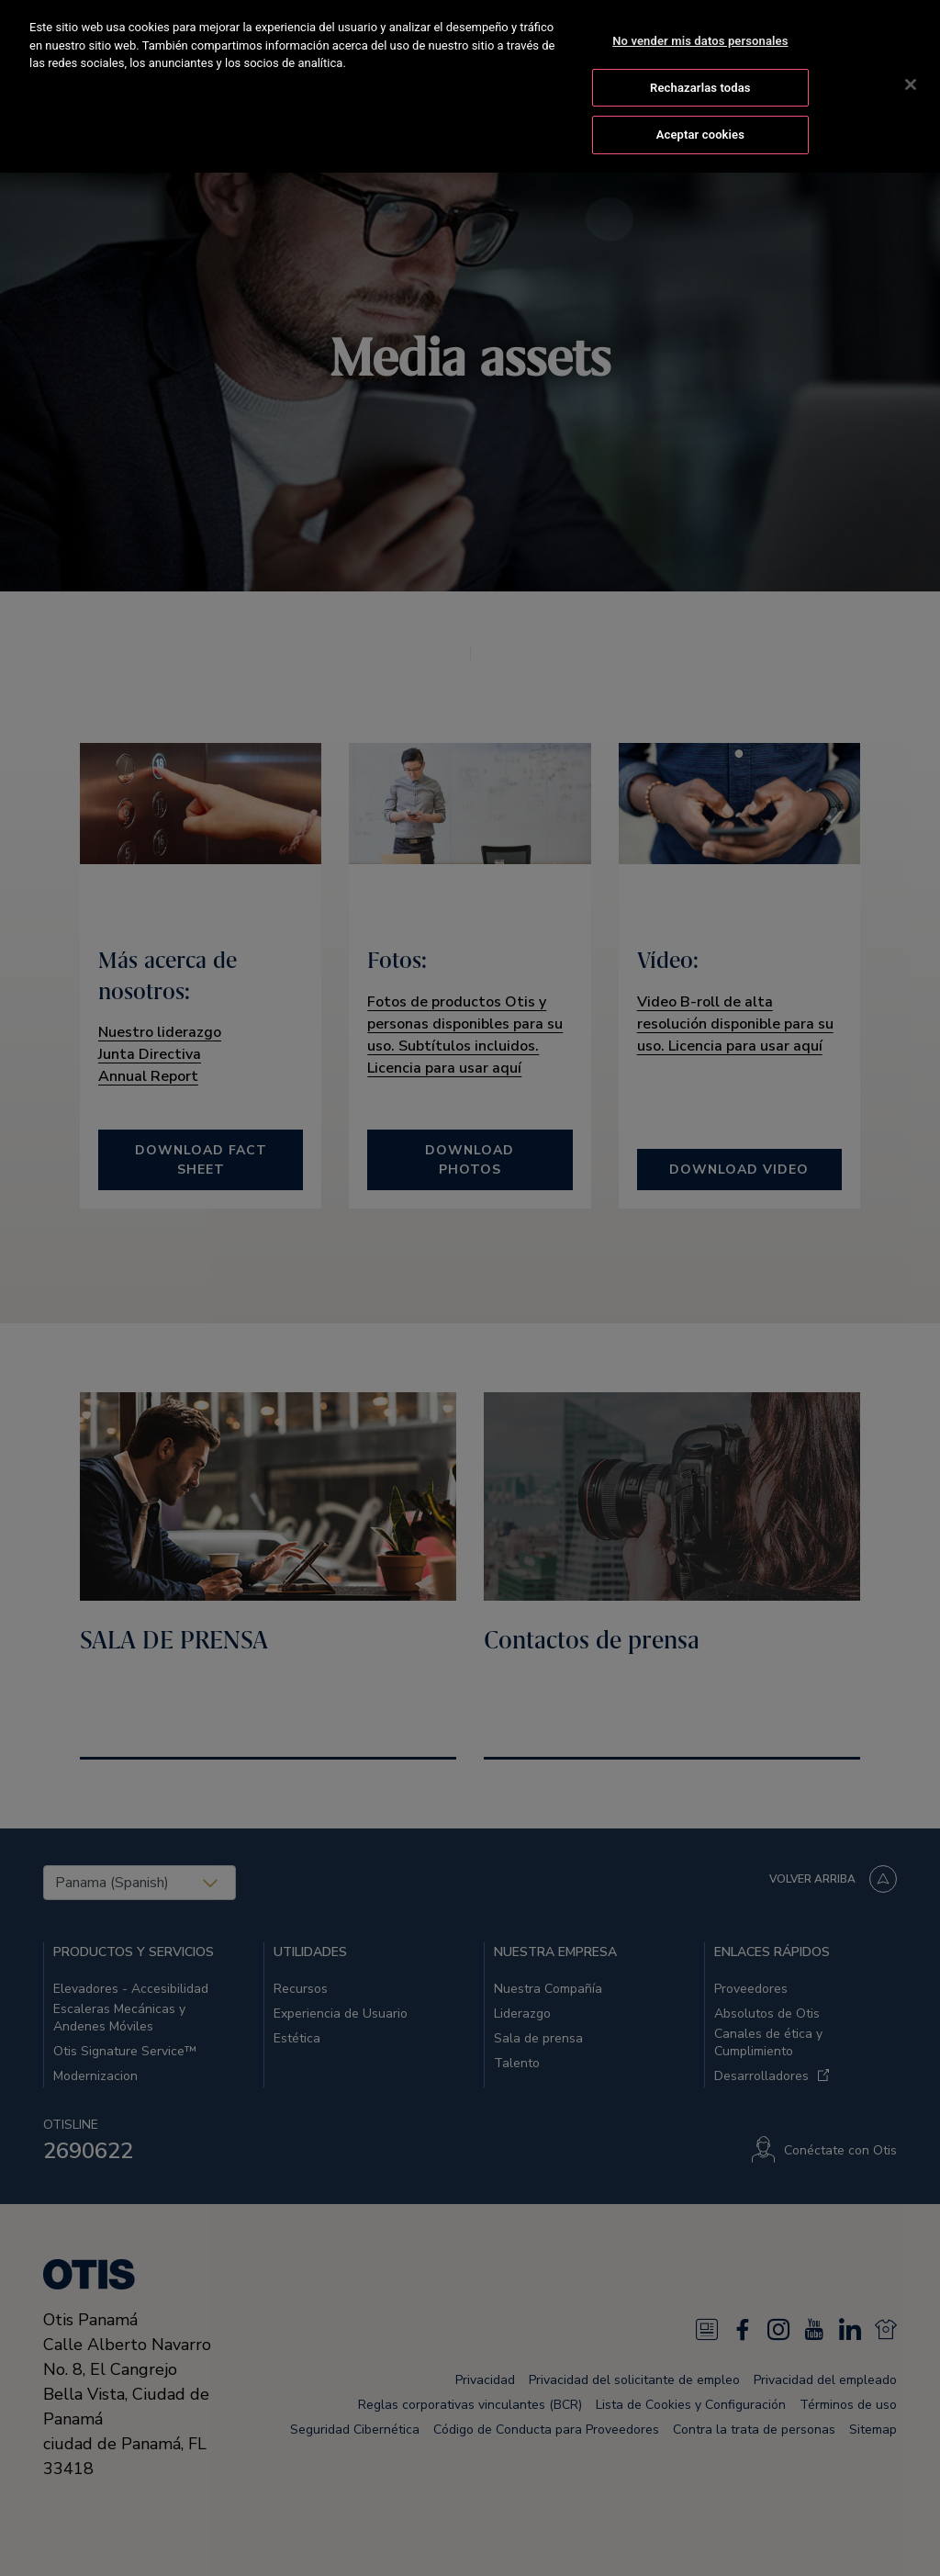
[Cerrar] (910, 54)
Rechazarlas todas (700, 57)
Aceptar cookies (700, 104)
